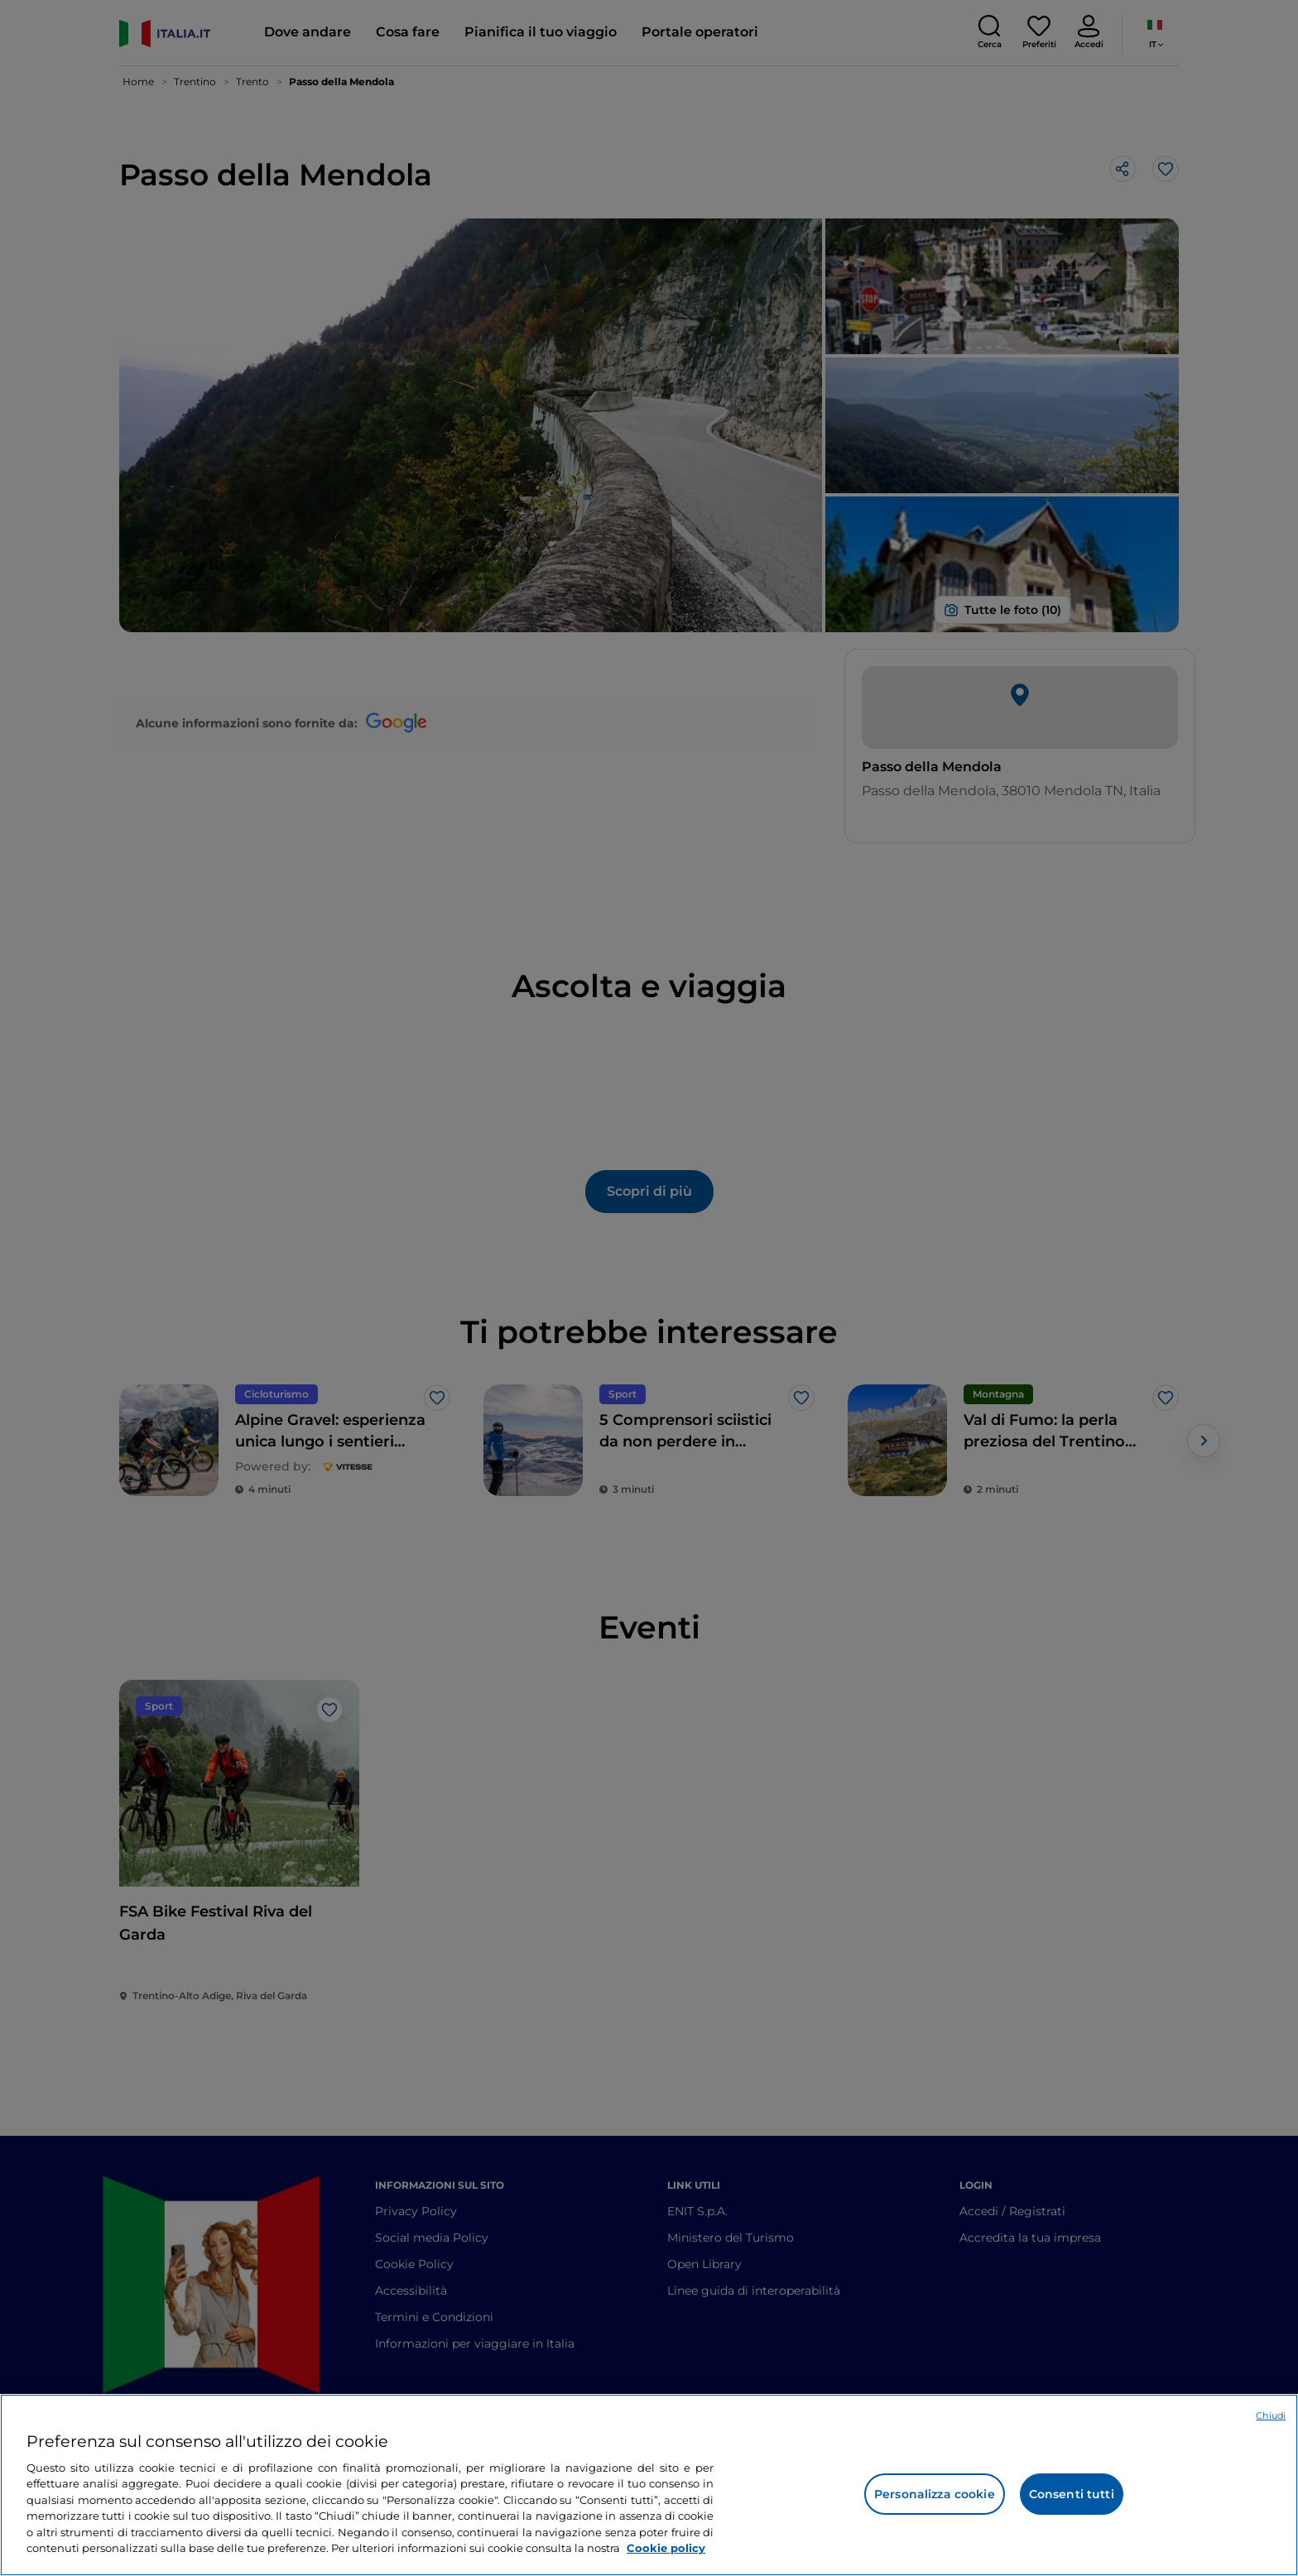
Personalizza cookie (934, 2494)
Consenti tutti (1071, 2494)
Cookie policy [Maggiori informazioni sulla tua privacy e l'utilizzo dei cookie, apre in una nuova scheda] (666, 2547)
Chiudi (1271, 2415)
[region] (649, 2485)
